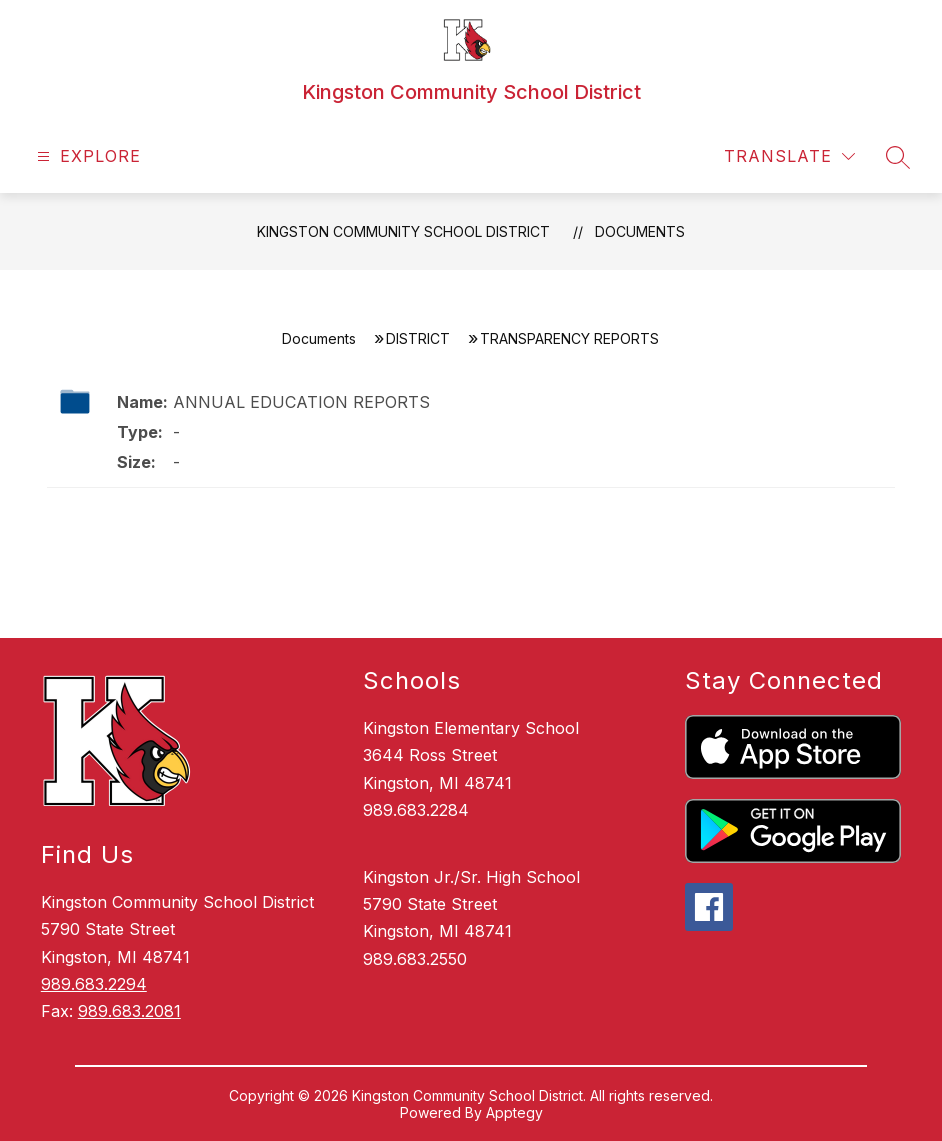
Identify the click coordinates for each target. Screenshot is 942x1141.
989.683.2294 (94, 984)
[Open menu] (86, 156)
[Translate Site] (789, 156)
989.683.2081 (129, 1011)
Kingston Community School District (403, 231)
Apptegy (514, 1112)
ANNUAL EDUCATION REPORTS (301, 402)
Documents (640, 231)
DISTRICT (418, 338)
